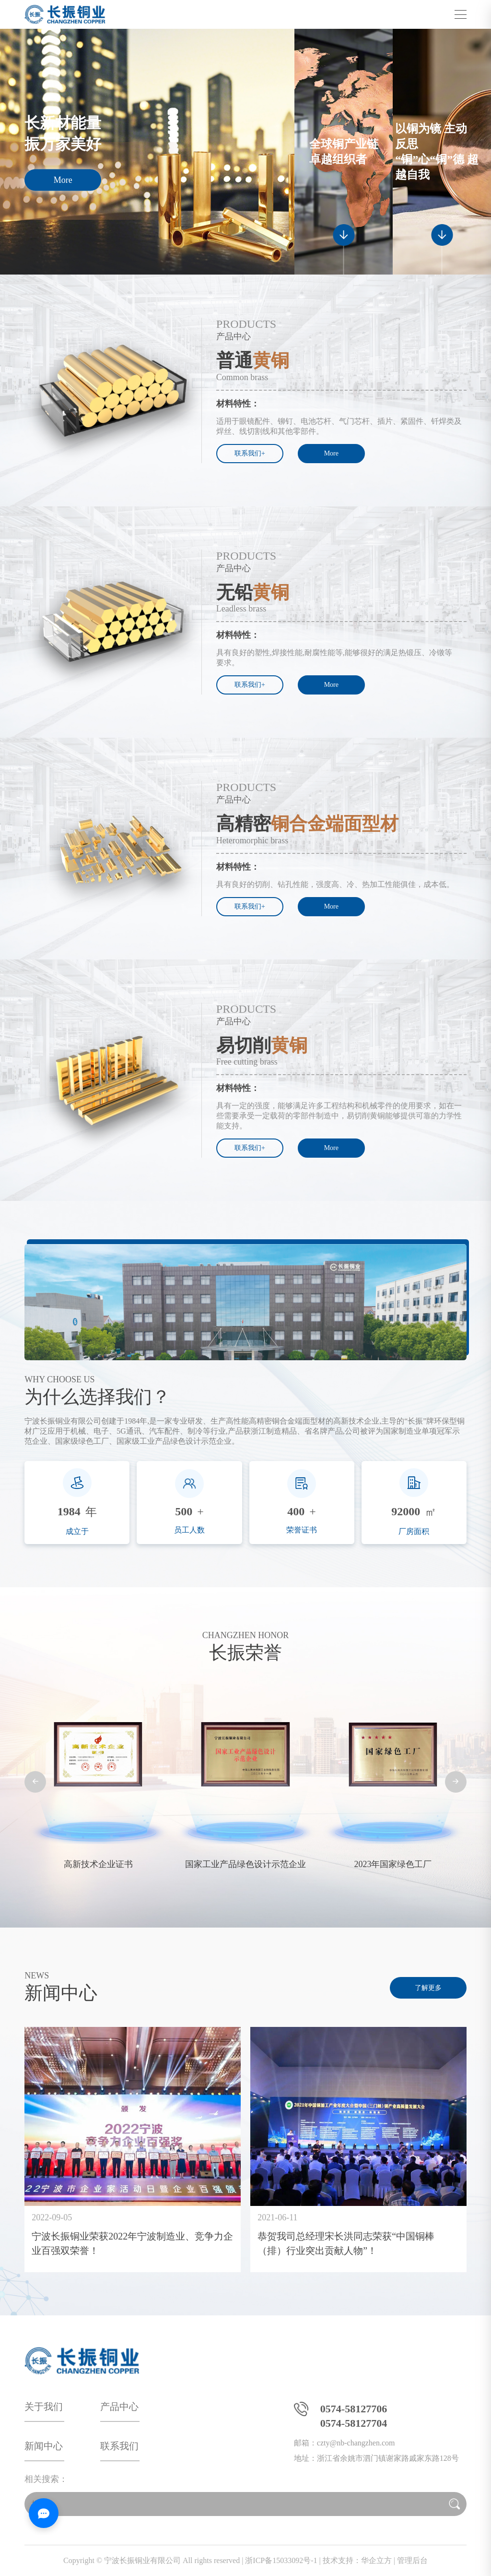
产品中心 (119, 2407)
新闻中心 (43, 2446)
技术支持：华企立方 (357, 2560)
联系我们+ (249, 453)
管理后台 (412, 2560)
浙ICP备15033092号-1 (281, 2560)
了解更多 (428, 1987)
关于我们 (43, 2407)
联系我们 (119, 2446)
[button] (35, 1782)
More (63, 180)
